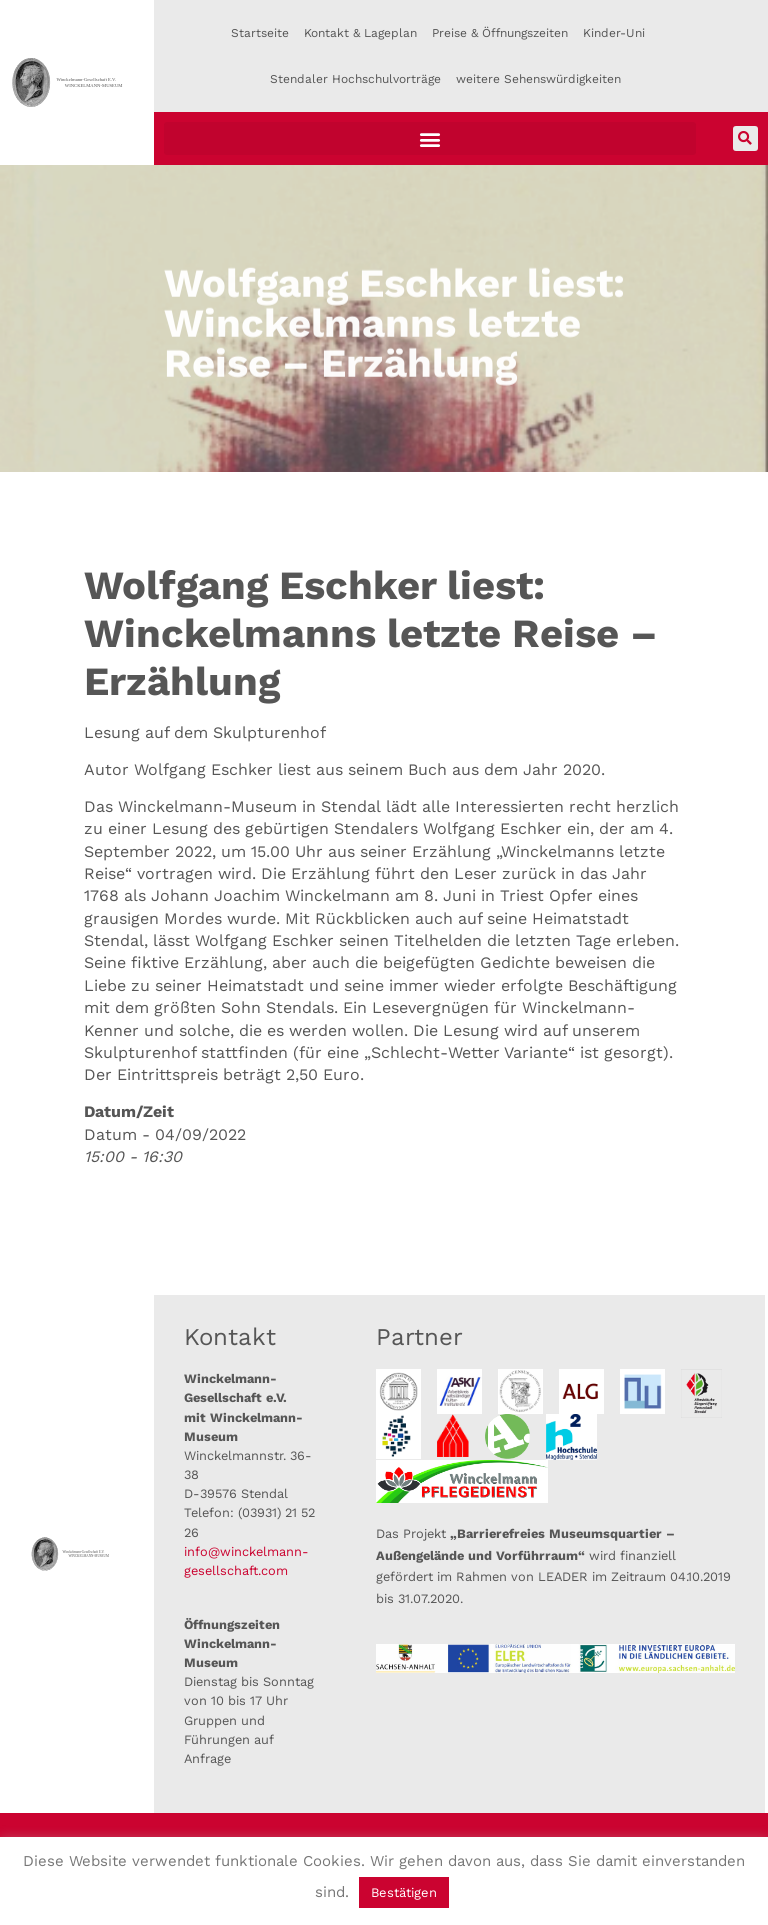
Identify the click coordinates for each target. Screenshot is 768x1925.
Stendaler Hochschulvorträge (355, 79)
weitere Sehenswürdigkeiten (538, 79)
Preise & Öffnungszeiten (500, 33)
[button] (430, 138)
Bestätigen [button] (404, 1892)
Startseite (260, 33)
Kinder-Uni (614, 33)
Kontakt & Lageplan (360, 33)
